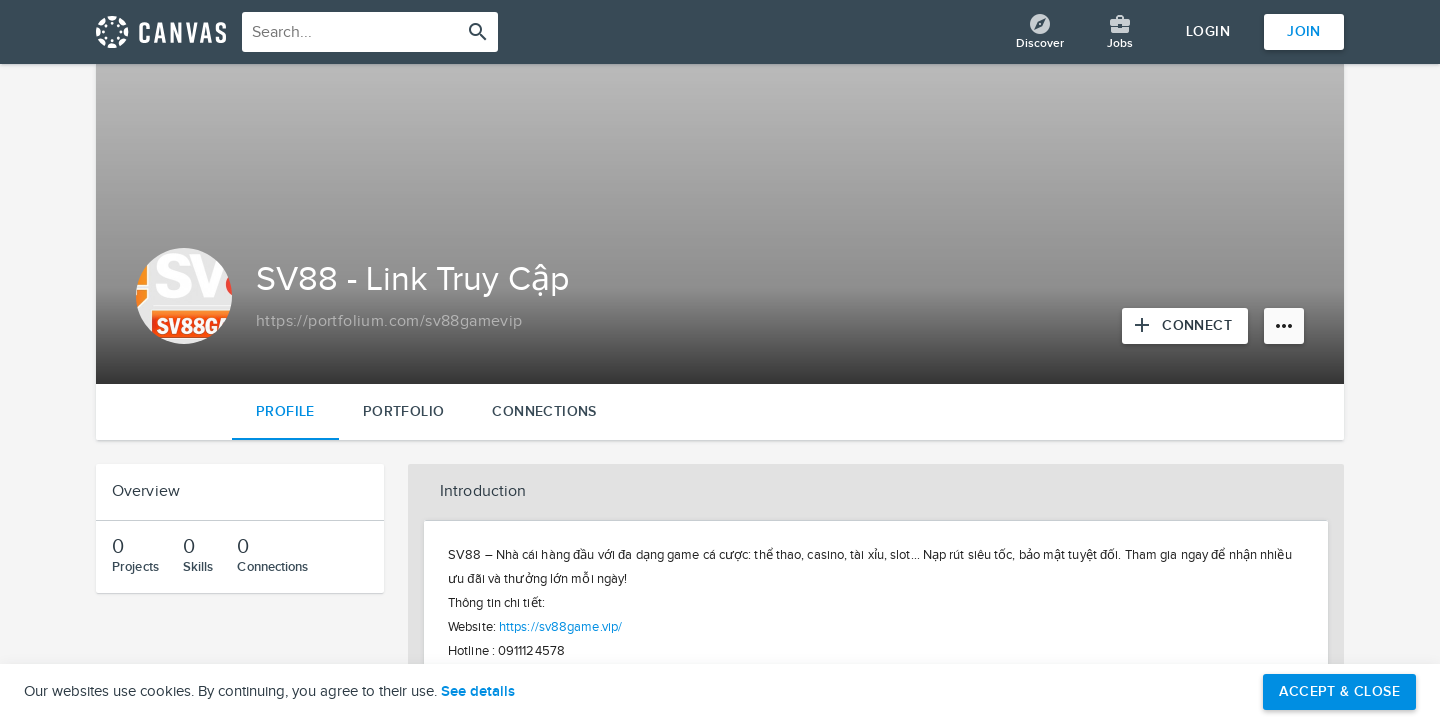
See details (478, 692)
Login (1208, 31)
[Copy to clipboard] (389, 322)
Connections (544, 411)
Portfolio (404, 411)
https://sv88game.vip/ (560, 627)
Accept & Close (1339, 691)
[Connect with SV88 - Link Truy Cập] (1185, 326)
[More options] (1284, 326)
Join (1304, 31)
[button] (876, 492)
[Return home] (161, 32)
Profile (285, 411)
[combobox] (370, 32)
